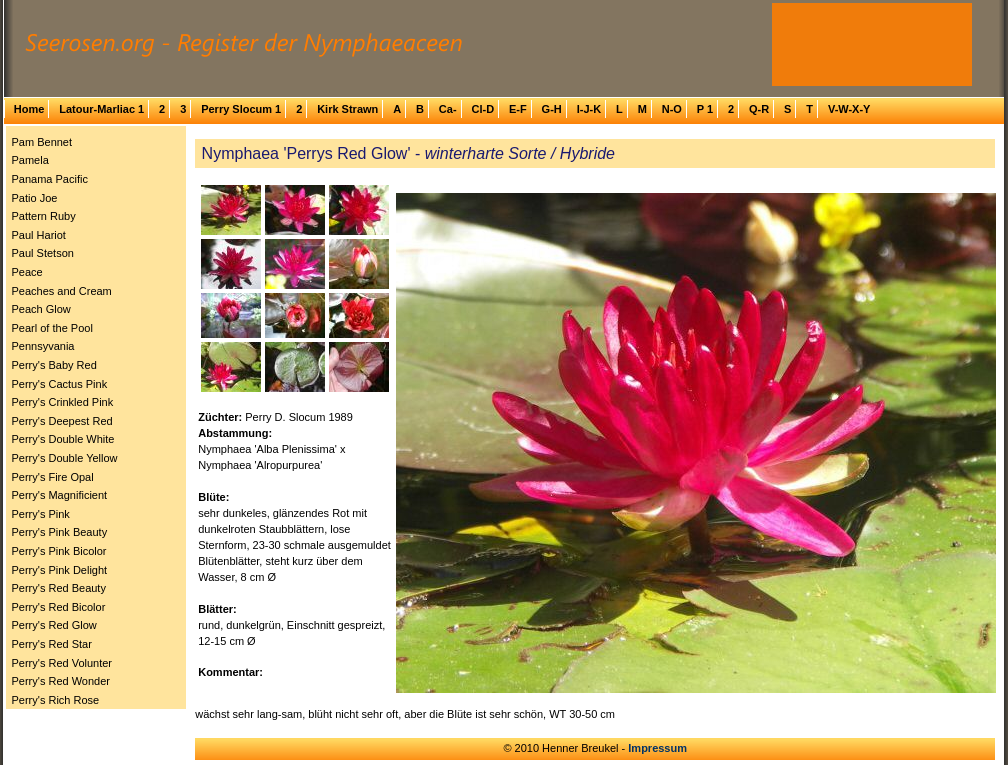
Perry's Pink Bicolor (59, 551)
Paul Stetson (43, 253)
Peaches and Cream (62, 291)
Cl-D (482, 109)
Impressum (657, 748)
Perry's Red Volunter (62, 663)
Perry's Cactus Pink (60, 384)
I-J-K (589, 109)
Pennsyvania (43, 346)
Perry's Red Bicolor (59, 607)
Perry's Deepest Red (62, 421)
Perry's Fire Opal (53, 477)
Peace (27, 272)
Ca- (448, 109)
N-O (672, 109)
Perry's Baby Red (54, 365)
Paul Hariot (39, 235)
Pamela (30, 160)
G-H (552, 109)
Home (29, 109)
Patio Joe (35, 198)
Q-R (759, 109)
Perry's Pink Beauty (60, 532)
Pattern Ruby (44, 216)
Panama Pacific (50, 179)
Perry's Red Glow (54, 625)
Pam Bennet (42, 142)
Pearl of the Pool (52, 328)
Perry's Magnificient (60, 495)
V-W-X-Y (849, 109)
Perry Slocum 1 (241, 109)
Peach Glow (41, 309)
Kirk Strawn (347, 109)
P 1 (705, 109)
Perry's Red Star (52, 644)
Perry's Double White (63, 439)
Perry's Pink (41, 514)
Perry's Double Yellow (65, 458)
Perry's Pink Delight (60, 570)
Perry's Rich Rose (56, 700)
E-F (518, 109)
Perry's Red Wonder (61, 681)
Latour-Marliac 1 (101, 109)
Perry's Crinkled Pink (63, 402)
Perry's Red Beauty (59, 588)
